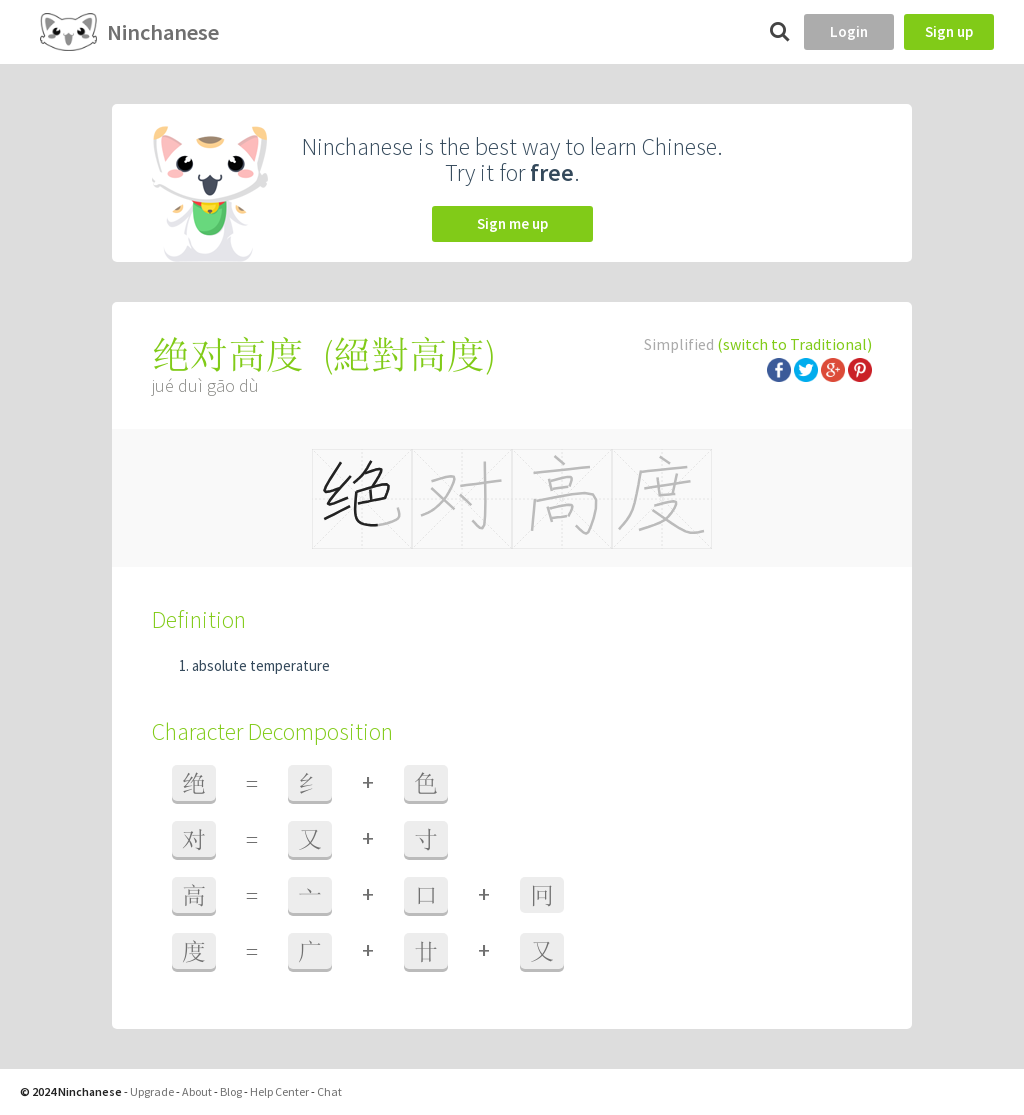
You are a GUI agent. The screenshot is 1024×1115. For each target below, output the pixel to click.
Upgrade (152, 1091)
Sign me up (512, 223)
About (197, 1091)
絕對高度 (409, 354)
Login (849, 31)
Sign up (949, 31)
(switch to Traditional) (794, 344)
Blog (231, 1091)
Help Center (279, 1091)
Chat (329, 1091)
